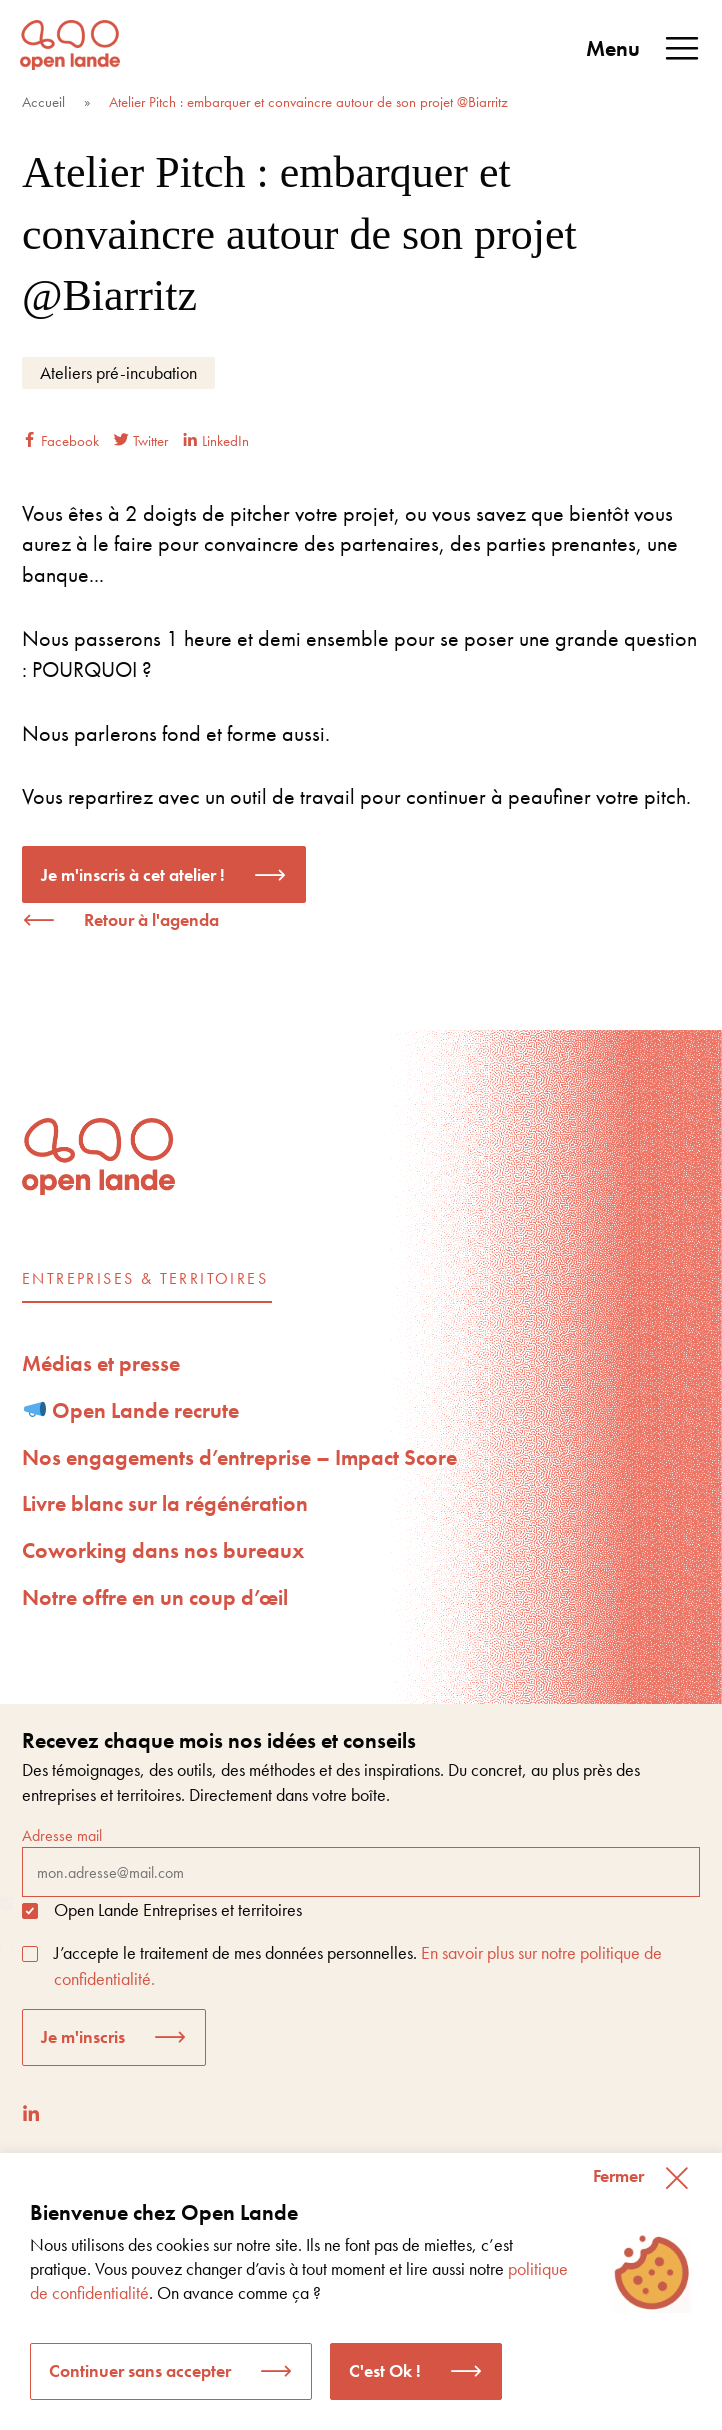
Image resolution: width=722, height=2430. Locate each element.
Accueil (43, 102)
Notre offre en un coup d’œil (155, 1597)
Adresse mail (361, 1861)
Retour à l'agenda (151, 919)
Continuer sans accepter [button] (140, 2370)
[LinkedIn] (31, 2113)
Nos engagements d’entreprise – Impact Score (239, 1457)
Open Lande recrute (132, 1410)
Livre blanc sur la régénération (165, 1503)
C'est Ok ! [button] (385, 2370)
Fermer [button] (618, 2175)
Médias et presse (101, 1363)
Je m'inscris (83, 2036)
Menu (644, 49)
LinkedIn (216, 441)
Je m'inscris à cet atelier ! (133, 874)
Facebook (60, 441)
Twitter (141, 441)
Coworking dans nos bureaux (163, 1550)
